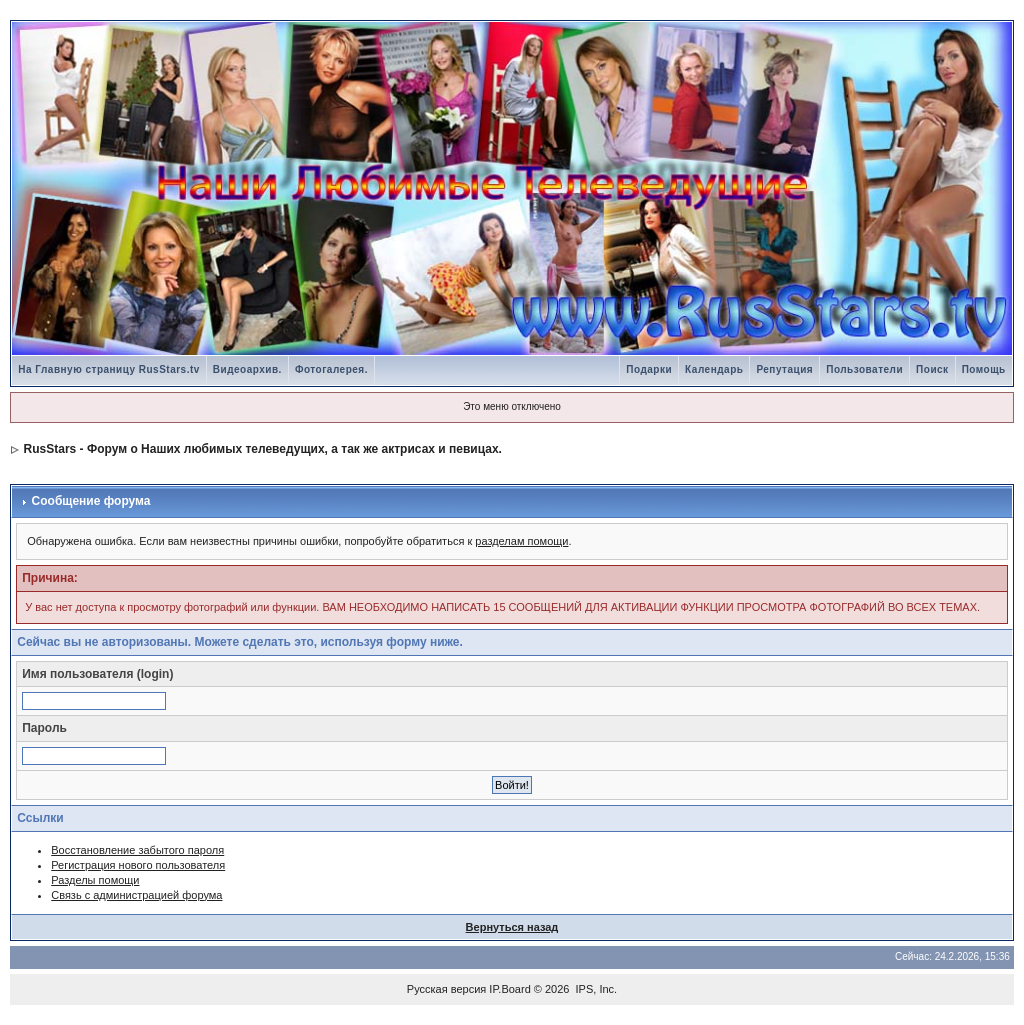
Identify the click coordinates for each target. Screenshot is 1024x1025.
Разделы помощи (95, 880)
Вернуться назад (512, 927)
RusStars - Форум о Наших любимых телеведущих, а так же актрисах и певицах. (263, 449)
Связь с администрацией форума (136, 895)
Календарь (714, 369)
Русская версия (446, 989)
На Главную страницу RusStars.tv (109, 369)
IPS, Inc (595, 989)
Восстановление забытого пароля (137, 850)
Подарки (649, 369)
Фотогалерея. (331, 369)
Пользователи (864, 369)
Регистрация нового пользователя (138, 865)
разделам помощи (521, 541)
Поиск (932, 369)
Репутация (784, 369)
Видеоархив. (247, 369)
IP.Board (509, 989)
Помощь (984, 369)
